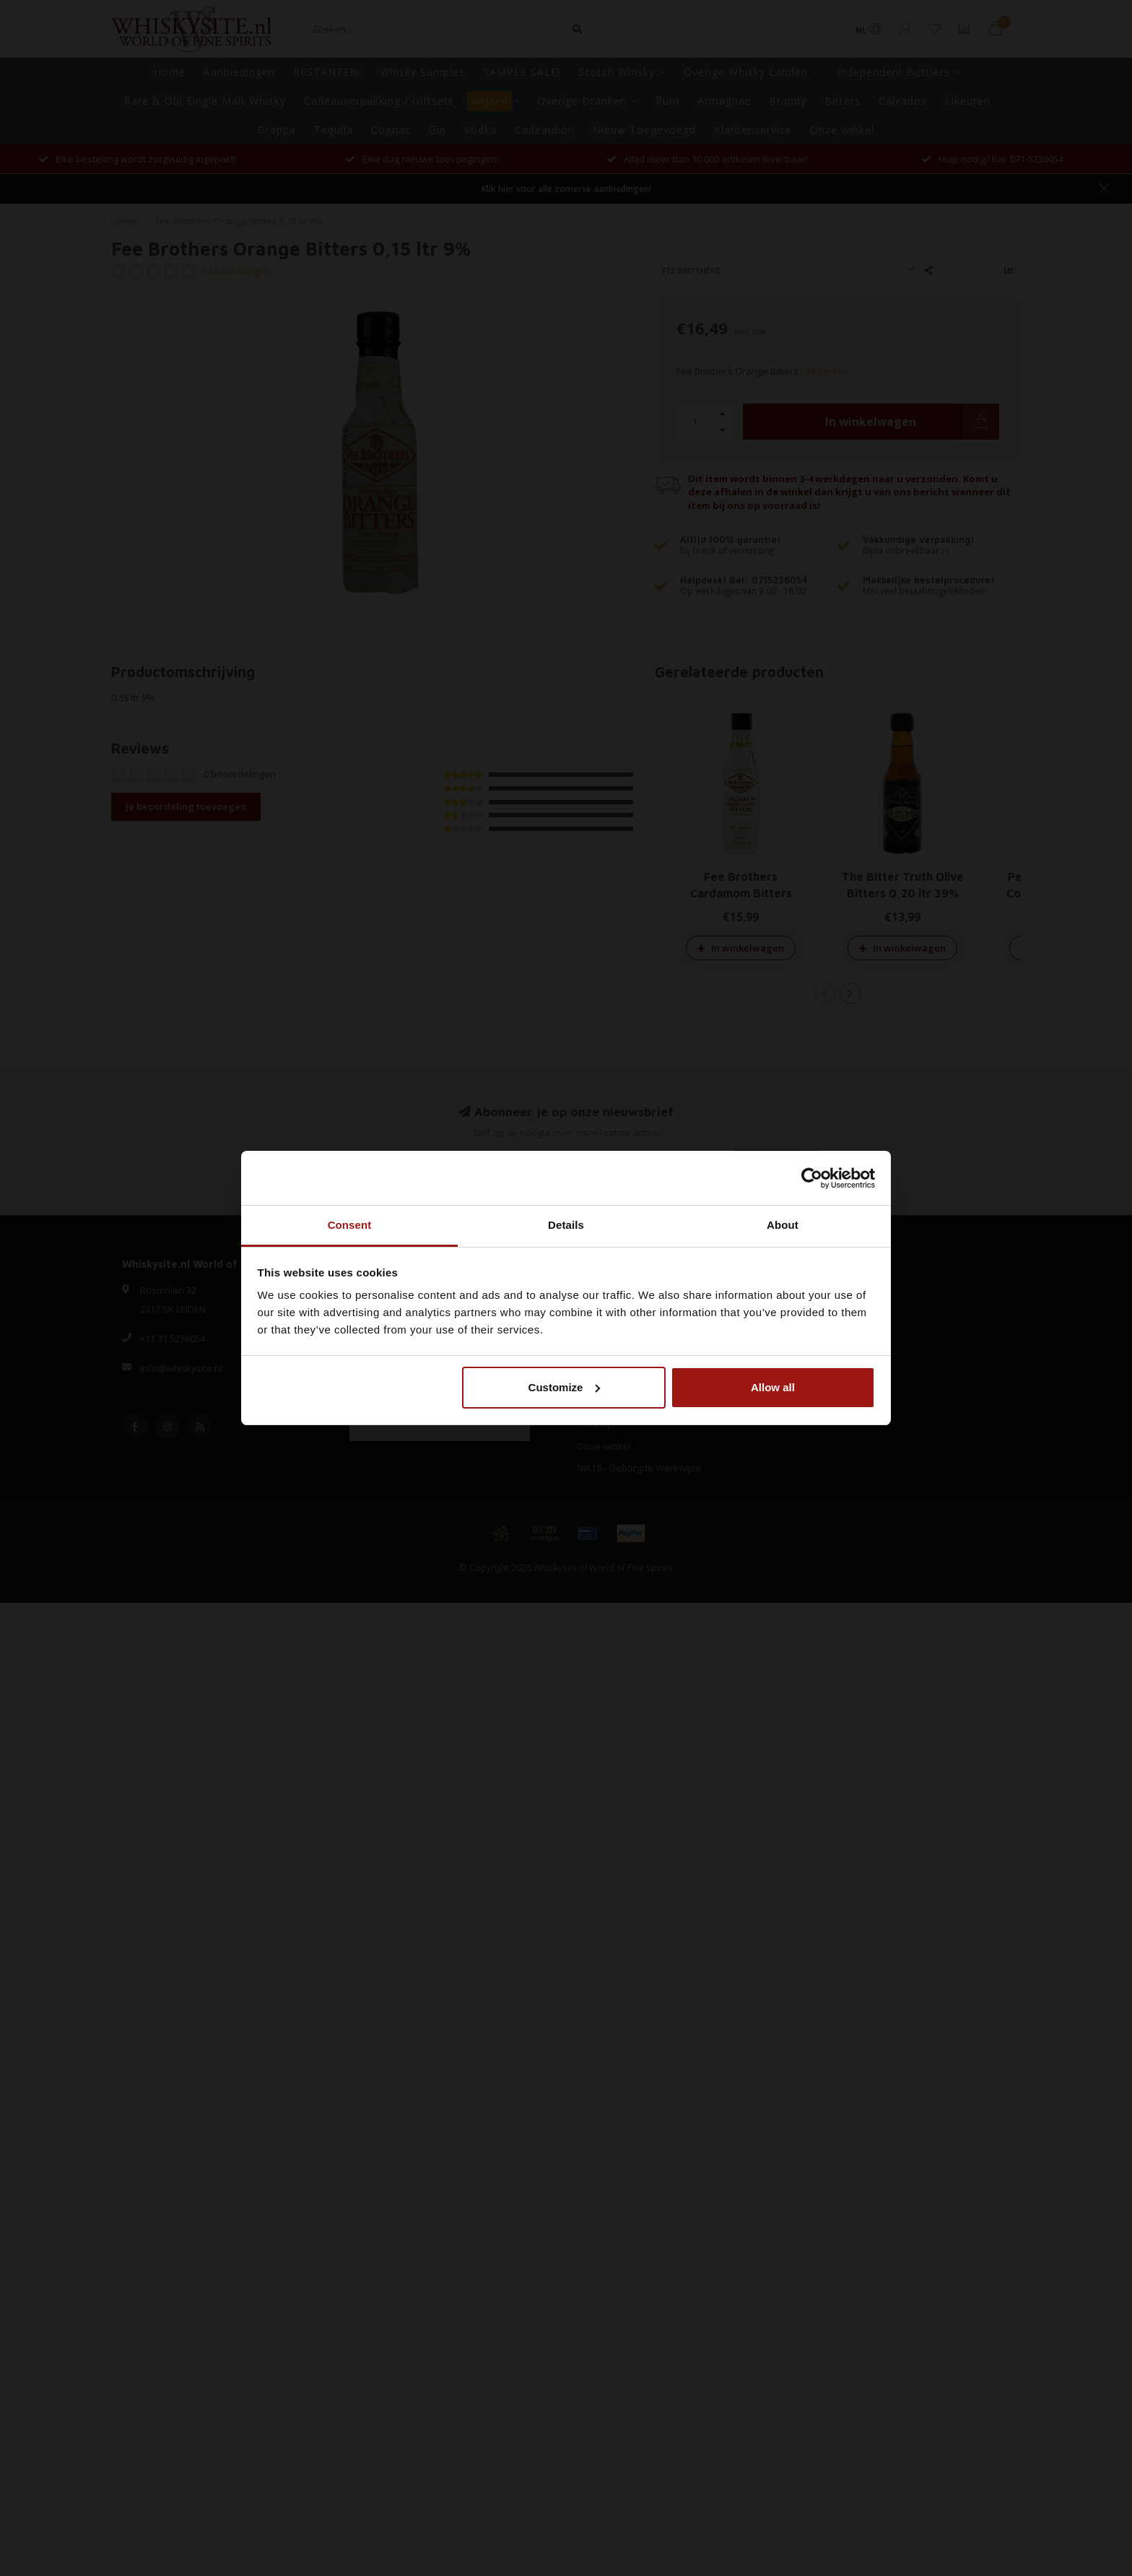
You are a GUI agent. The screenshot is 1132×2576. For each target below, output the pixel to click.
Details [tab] (566, 1225)
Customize (564, 1387)
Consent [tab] (350, 1225)
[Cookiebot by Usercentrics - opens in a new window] (812, 1178)
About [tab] (782, 1225)
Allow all (773, 1387)
